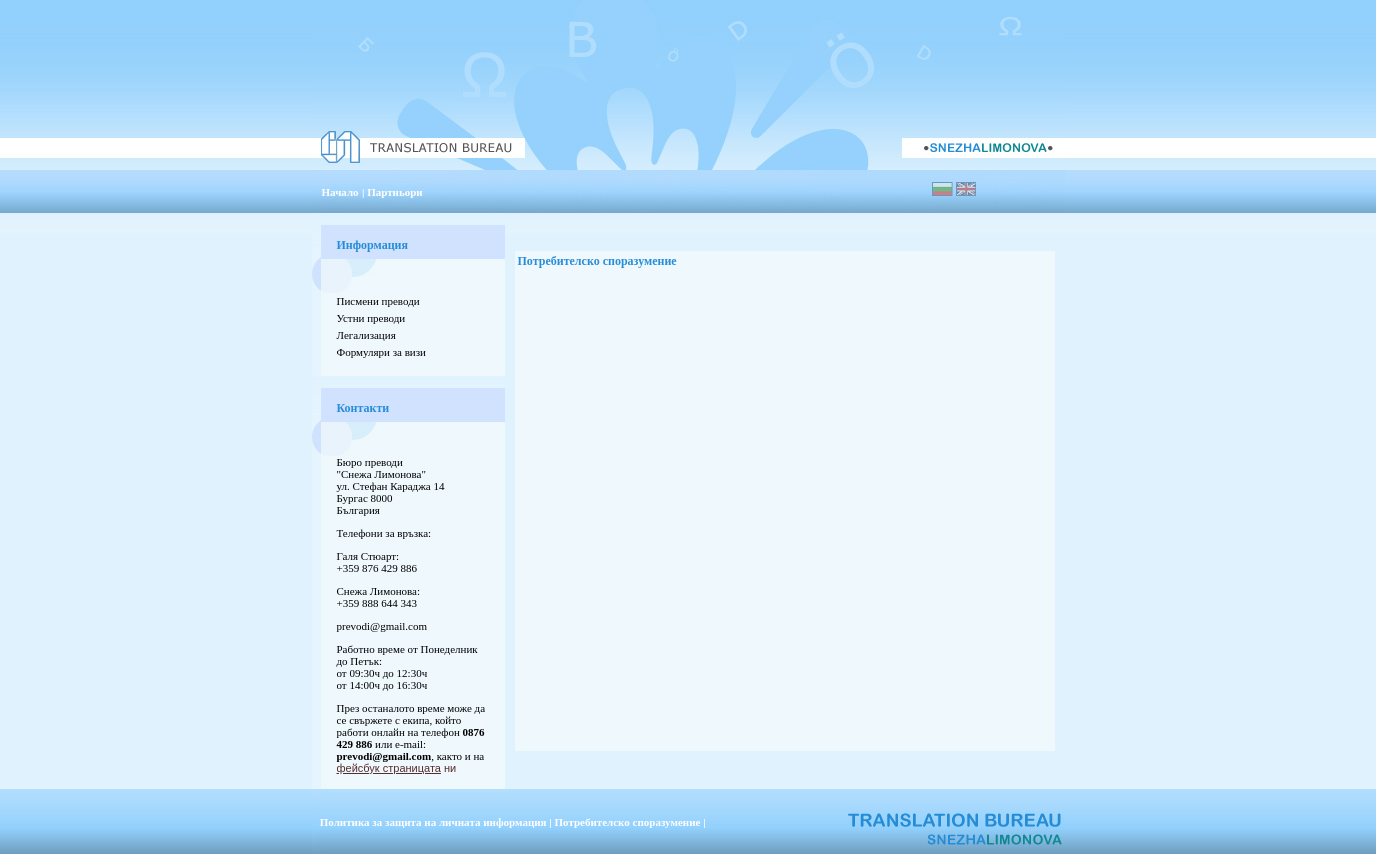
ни (397, 768)
